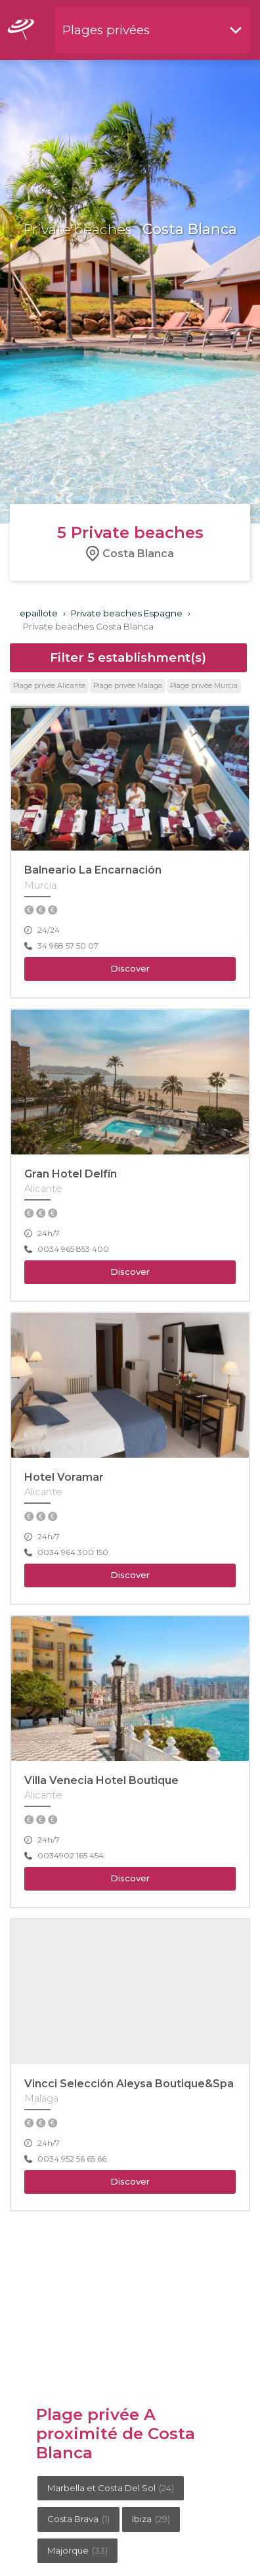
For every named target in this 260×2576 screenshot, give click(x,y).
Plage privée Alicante (49, 685)
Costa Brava (78, 2519)
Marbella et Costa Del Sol (110, 2488)
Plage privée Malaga (127, 685)
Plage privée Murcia (204, 685)
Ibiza (151, 2519)
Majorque (77, 2550)
